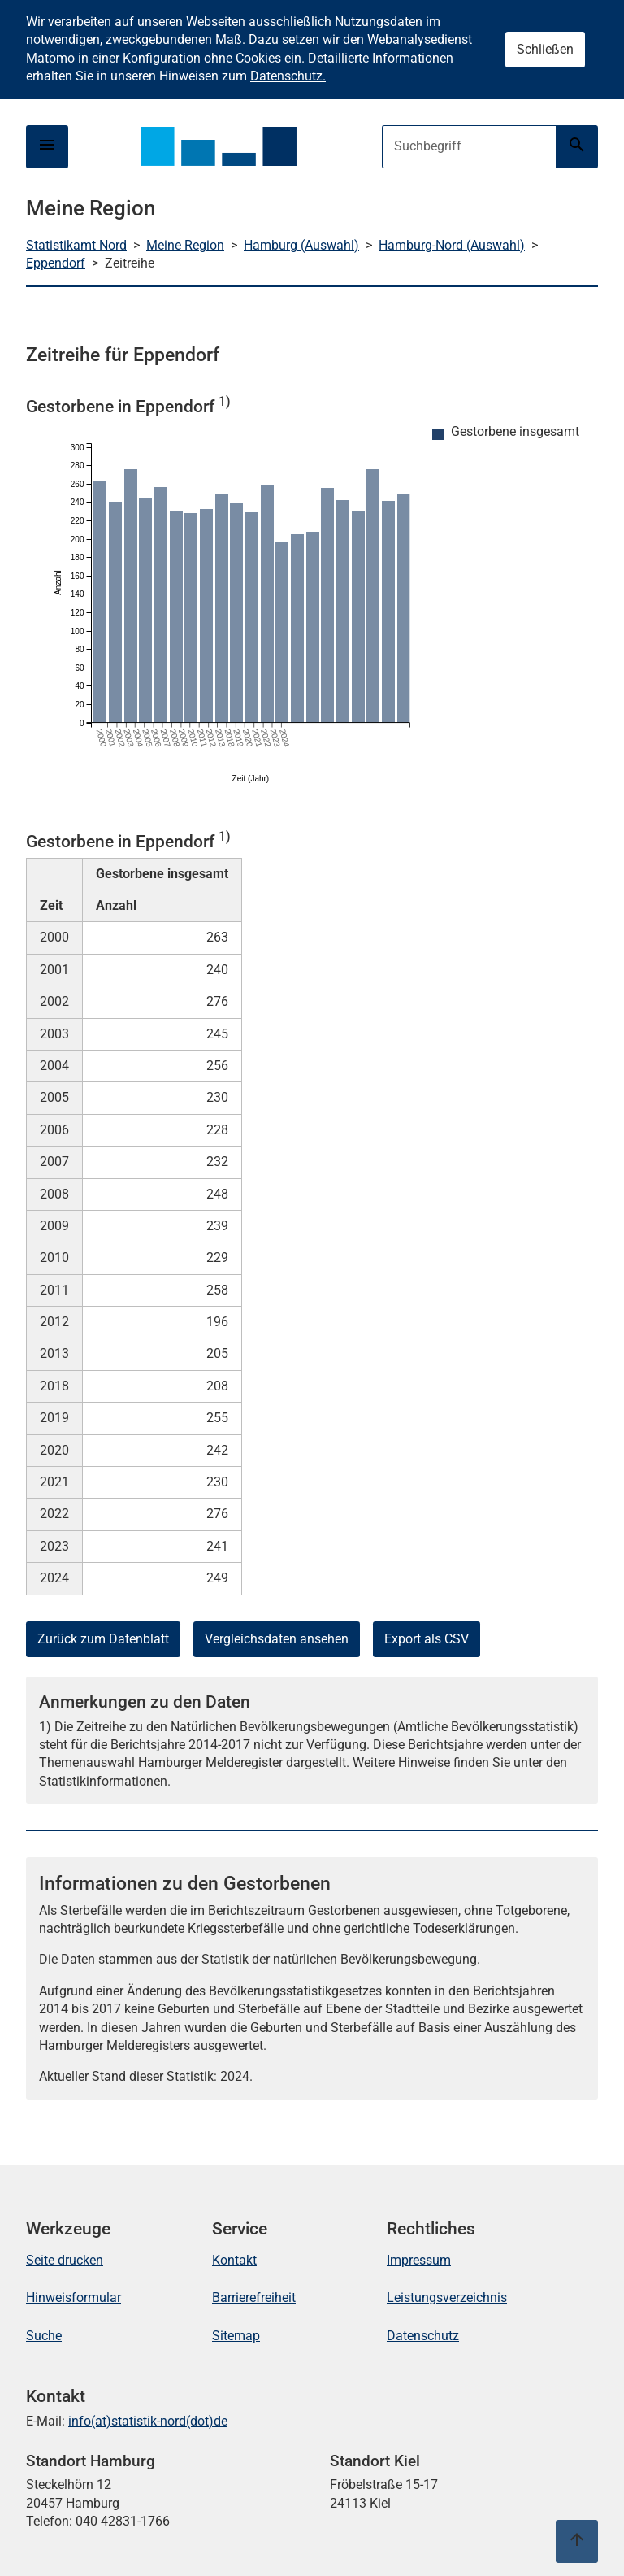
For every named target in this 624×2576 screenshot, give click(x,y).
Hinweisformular (73, 2297)
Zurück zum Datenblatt (103, 1639)
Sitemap (236, 2335)
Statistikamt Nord (76, 245)
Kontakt (234, 2260)
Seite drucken (64, 2260)
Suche (44, 2335)
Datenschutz (423, 2335)
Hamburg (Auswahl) (301, 245)
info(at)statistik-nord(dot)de (148, 2421)
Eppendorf (55, 263)
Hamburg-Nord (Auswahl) (452, 245)
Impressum (419, 2260)
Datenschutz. (288, 76)
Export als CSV (426, 1639)
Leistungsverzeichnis (447, 2297)
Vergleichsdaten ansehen (277, 1639)
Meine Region (185, 245)
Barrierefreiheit (254, 2297)
